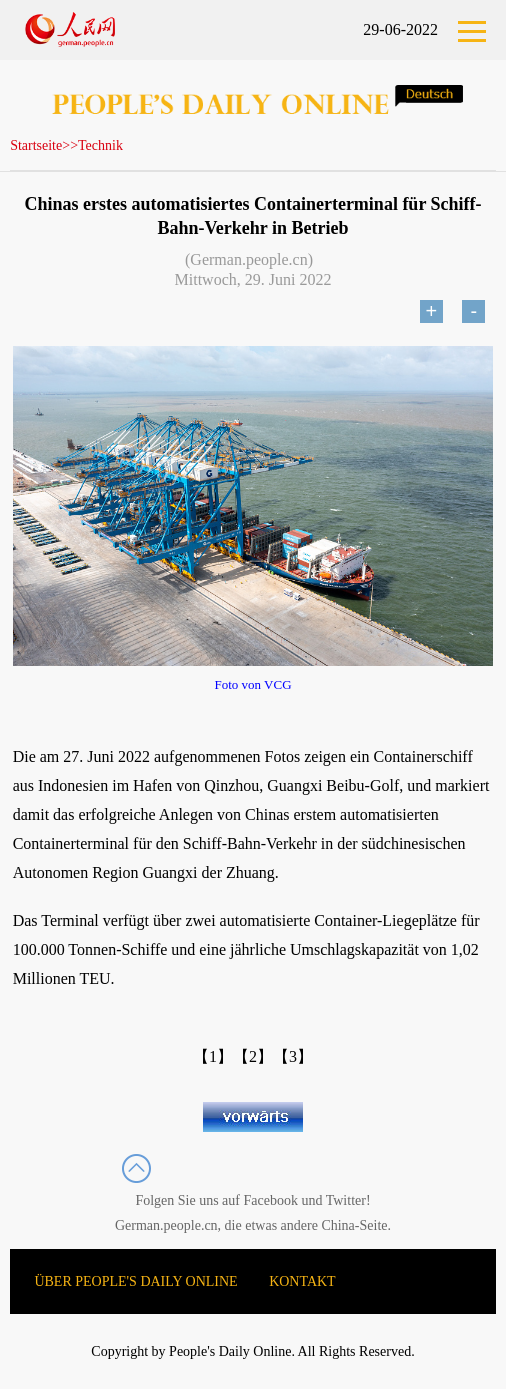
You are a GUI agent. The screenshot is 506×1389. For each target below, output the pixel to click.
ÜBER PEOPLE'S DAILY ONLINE (135, 1281)
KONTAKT (302, 1281)
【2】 (253, 1056)
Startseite (36, 145)
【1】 (213, 1056)
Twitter (346, 1200)
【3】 (293, 1056)
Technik (100, 145)
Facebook (271, 1200)
